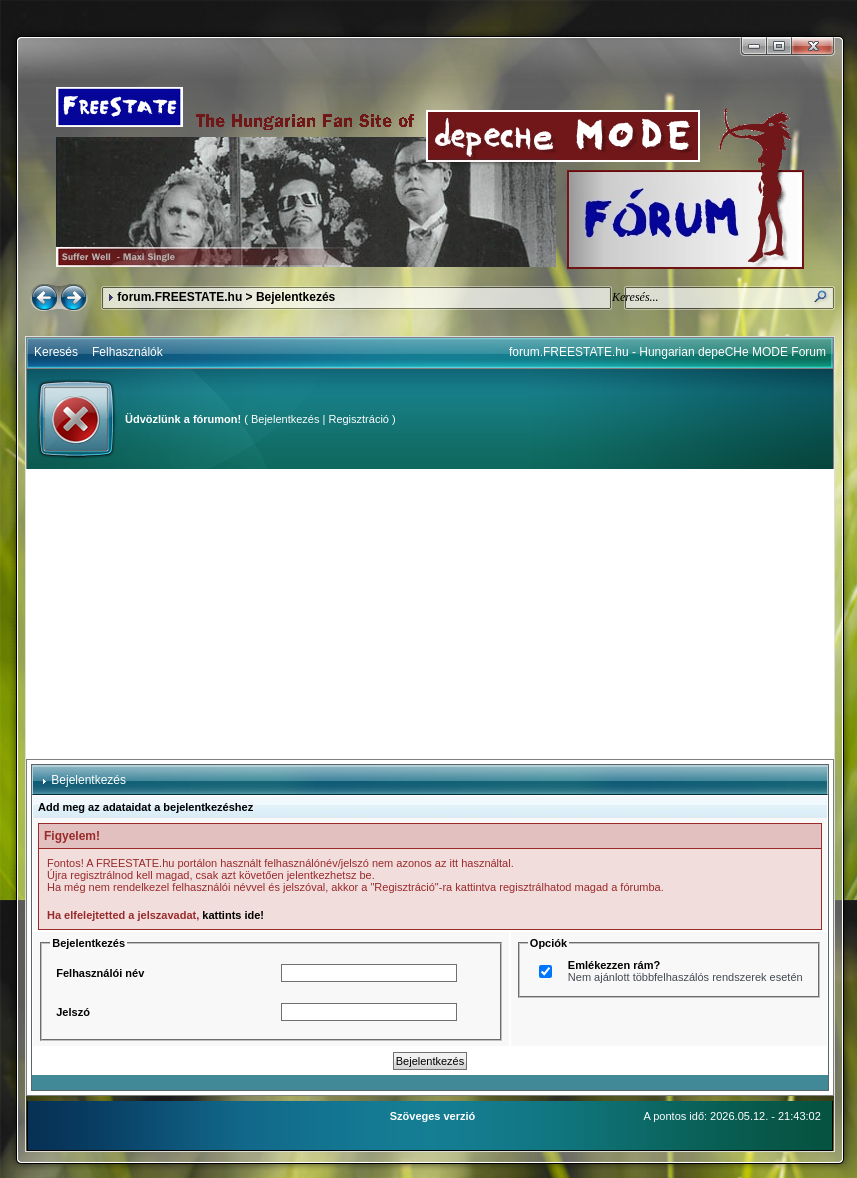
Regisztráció (358, 419)
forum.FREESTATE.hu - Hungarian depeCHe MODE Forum (667, 352)
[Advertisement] (430, 614)
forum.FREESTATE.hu (179, 297)
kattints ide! (233, 915)
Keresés (56, 352)
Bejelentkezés (285, 419)
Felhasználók (127, 352)
